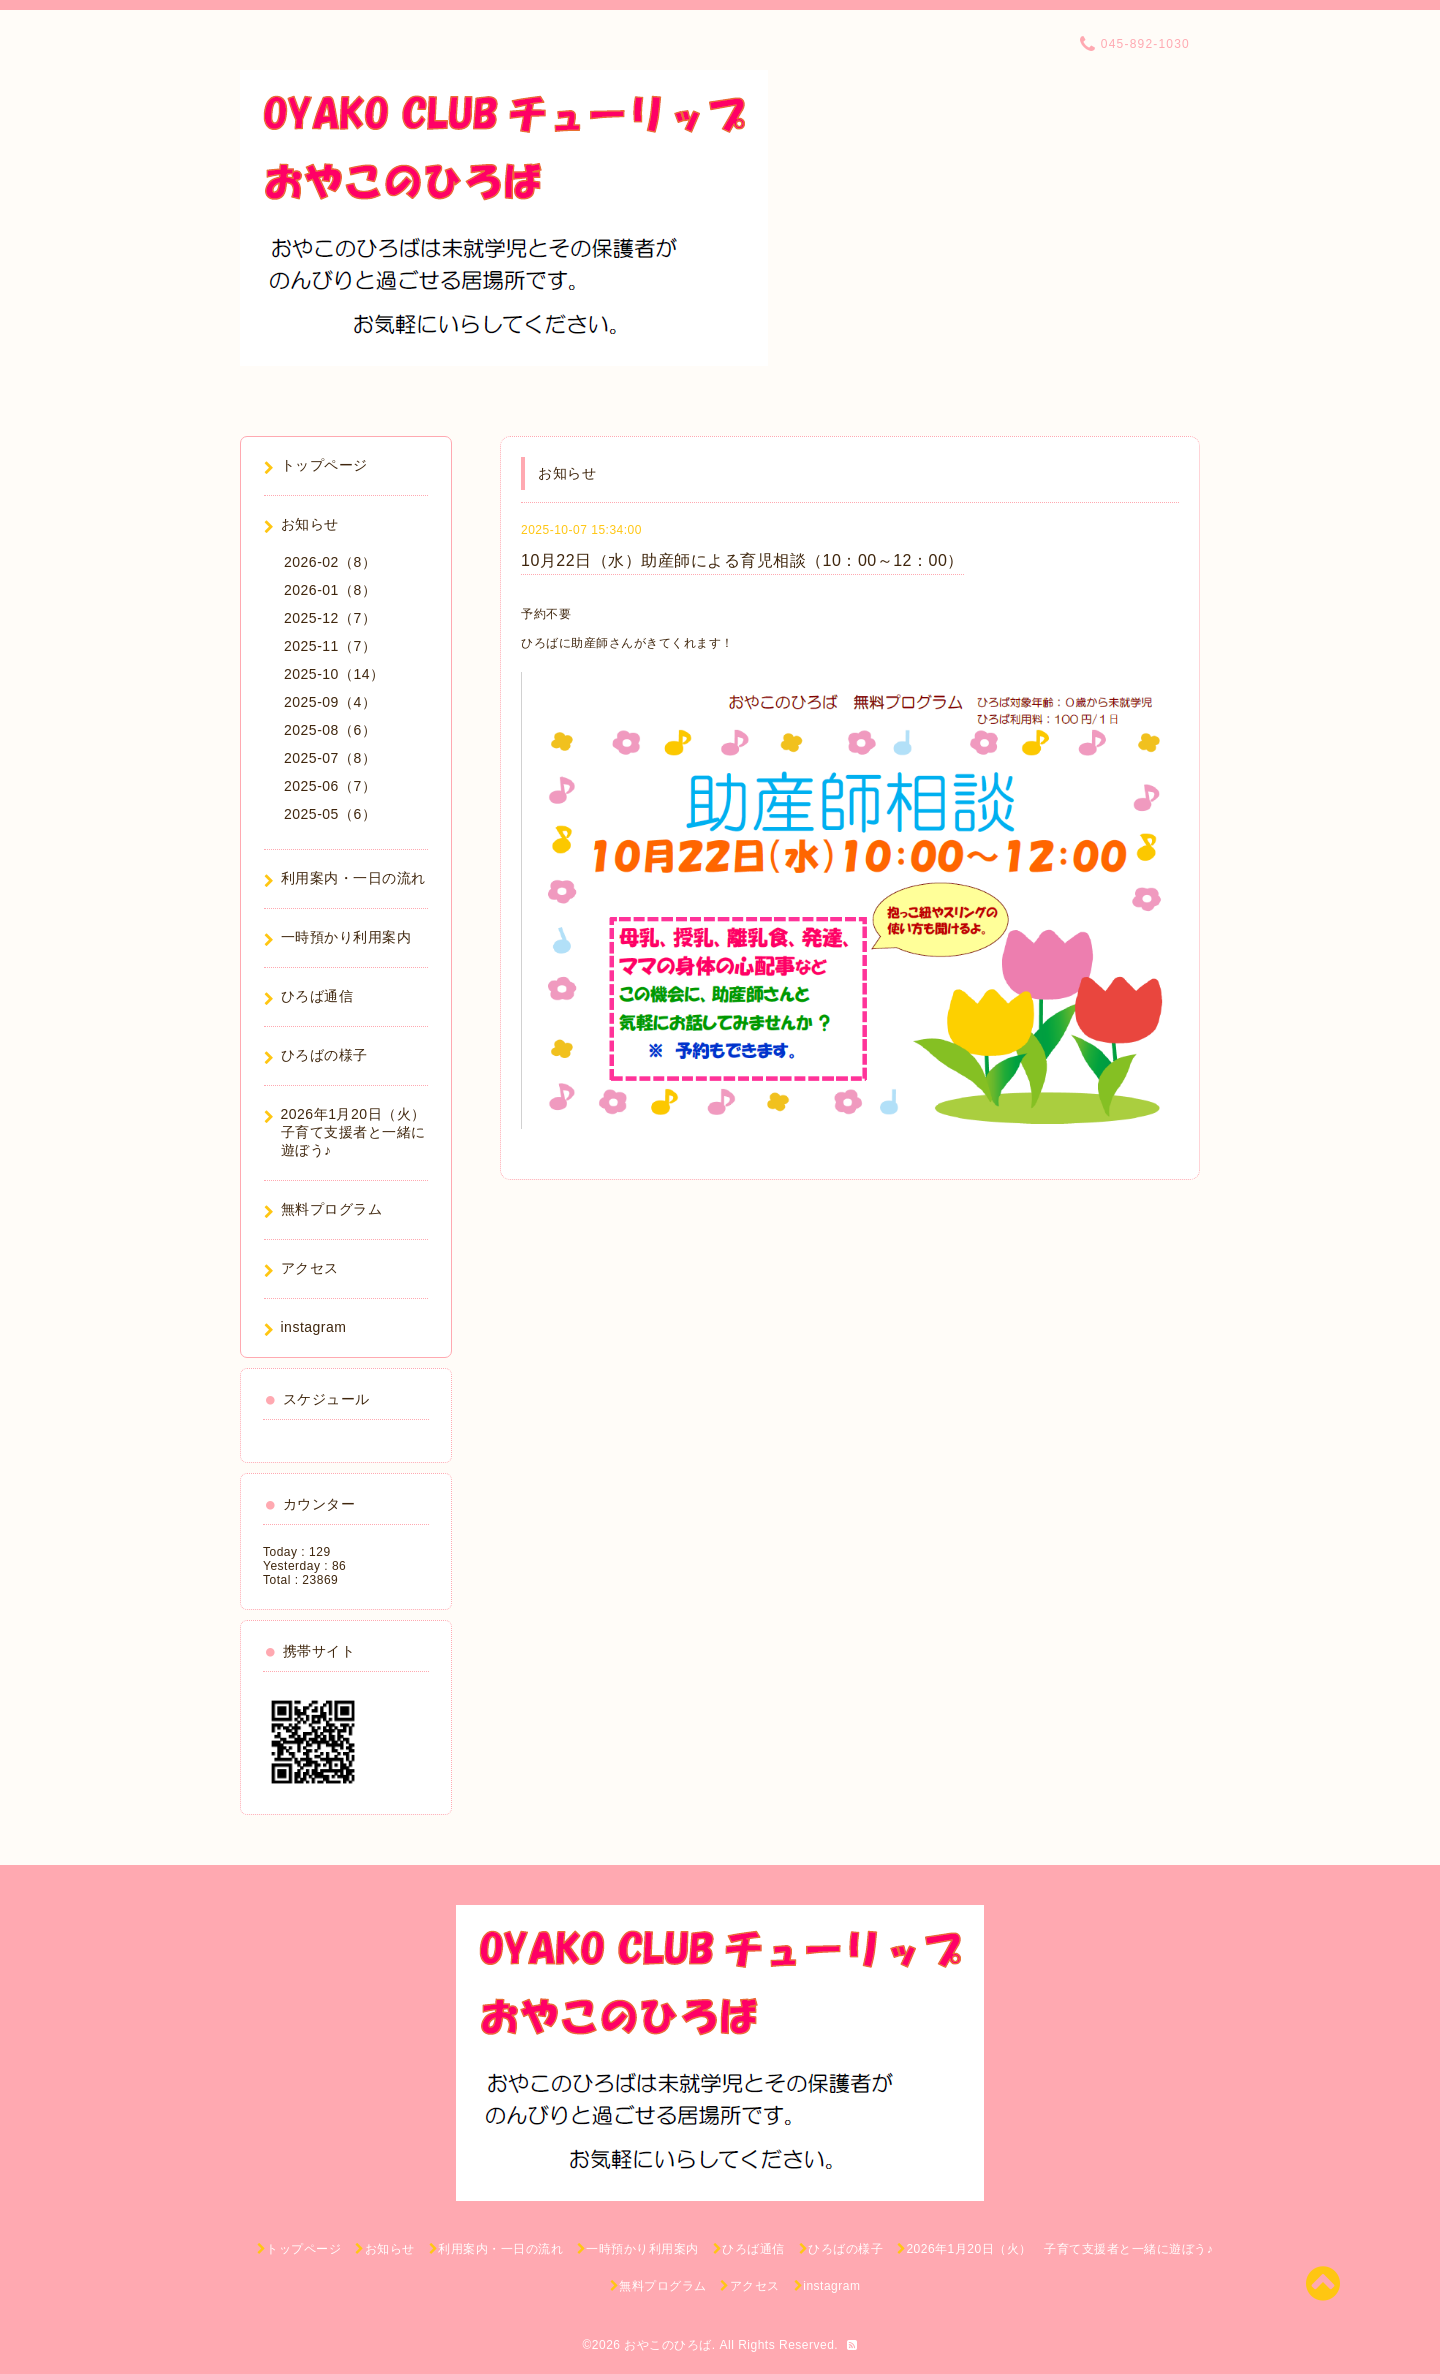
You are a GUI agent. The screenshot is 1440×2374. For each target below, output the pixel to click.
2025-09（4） (330, 702)
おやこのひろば (668, 2345)
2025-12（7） (330, 618)
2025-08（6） (330, 730)
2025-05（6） (330, 814)
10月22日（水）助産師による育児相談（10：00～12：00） (742, 560)
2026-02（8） (330, 562)
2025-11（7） (330, 646)
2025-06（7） (330, 786)
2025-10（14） (334, 674)
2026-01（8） (330, 590)
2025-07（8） (330, 758)
